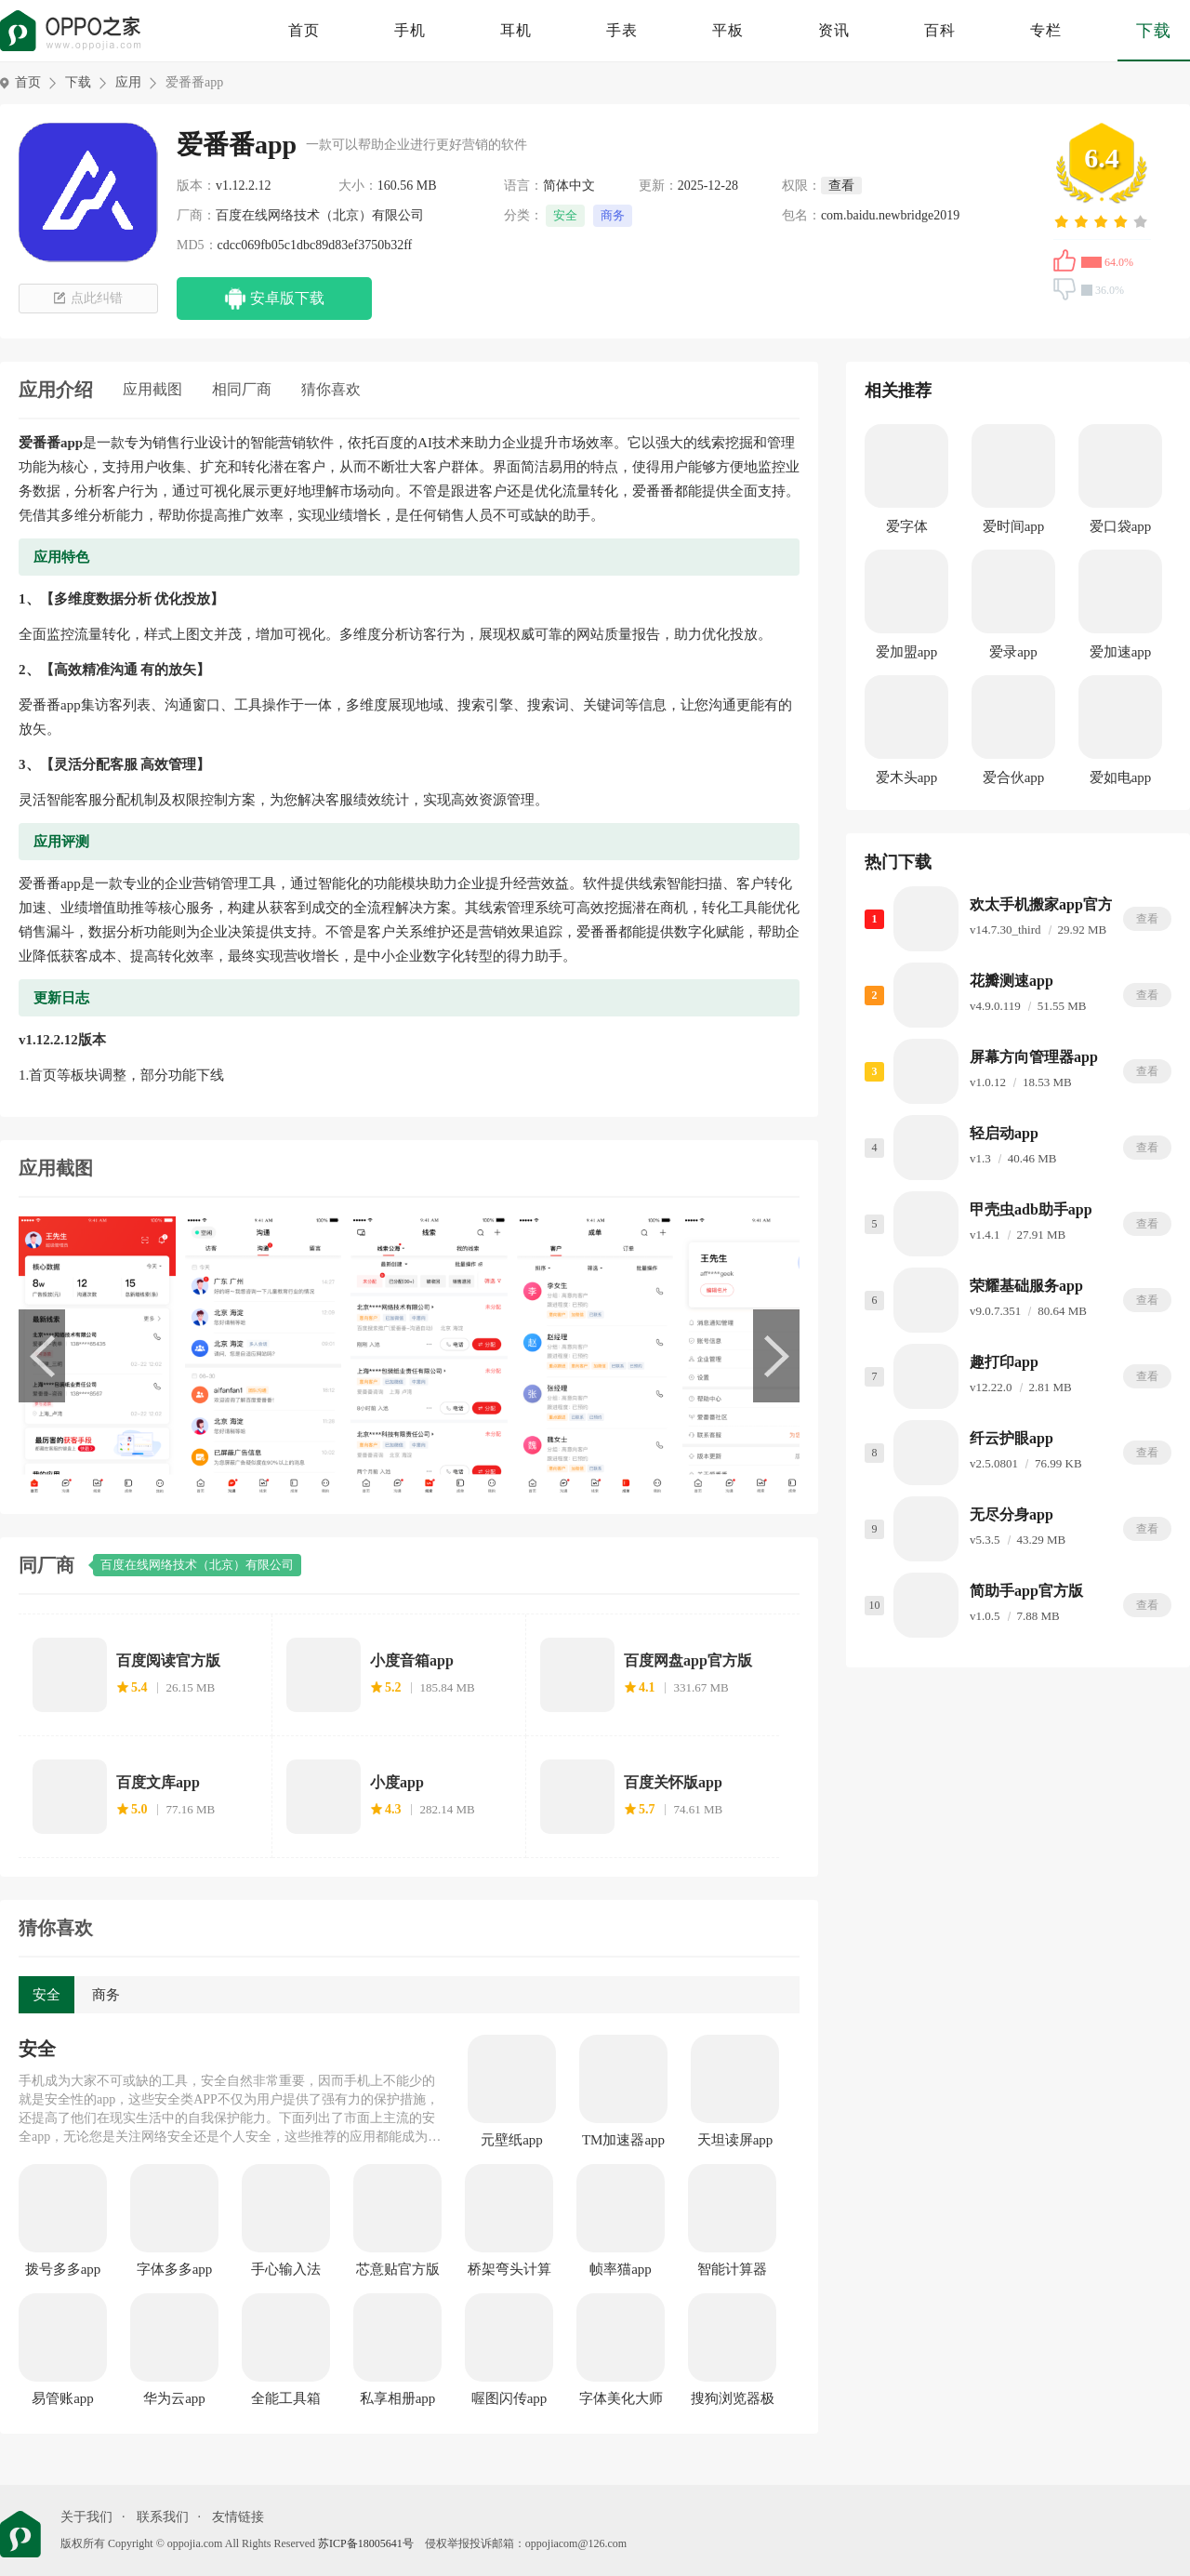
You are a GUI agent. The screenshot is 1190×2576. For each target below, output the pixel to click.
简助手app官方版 (1026, 1591)
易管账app (63, 2398)
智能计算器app (732, 2270)
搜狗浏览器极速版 (732, 2399)
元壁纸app (512, 2139)
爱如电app (1121, 777)
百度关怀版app (673, 1782)
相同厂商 (241, 389)
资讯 (834, 30)
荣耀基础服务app (1026, 1286)
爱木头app (907, 777)
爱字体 (907, 526)
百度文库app (158, 1782)
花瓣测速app (1011, 981)
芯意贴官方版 (398, 2269)
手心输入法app (286, 2270)
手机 (410, 30)
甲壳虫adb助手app (1031, 1209)
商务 (613, 215)
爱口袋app (1121, 526)
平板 (728, 30)
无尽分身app (1011, 1514)
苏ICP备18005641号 (366, 2543)
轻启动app (1004, 1133)
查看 (1147, 918)
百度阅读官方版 (168, 1660)
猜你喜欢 (331, 389)
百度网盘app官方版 (688, 1660)
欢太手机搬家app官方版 (1049, 904)
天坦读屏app (735, 2139)
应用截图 (152, 389)
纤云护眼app (1011, 1438)
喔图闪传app (509, 2398)
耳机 (516, 30)
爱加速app (1121, 651)
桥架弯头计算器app (509, 2270)
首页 (304, 30)
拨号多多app (63, 2269)
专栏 (1046, 30)
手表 (622, 30)
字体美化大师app (621, 2399)
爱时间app (1014, 526)
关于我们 (86, 2517)
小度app (397, 1782)
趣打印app (1004, 1362)
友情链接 (238, 2517)
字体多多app (175, 2269)
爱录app (1013, 651)
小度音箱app (412, 1660)
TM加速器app (623, 2139)
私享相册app (398, 2398)
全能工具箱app (286, 2399)
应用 (128, 82)
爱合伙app (1014, 777)
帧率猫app (620, 2269)
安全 (565, 215)
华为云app (174, 2398)
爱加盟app (907, 651)
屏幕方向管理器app (1034, 1057)
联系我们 (163, 2517)
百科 (940, 30)
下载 (1153, 30)
